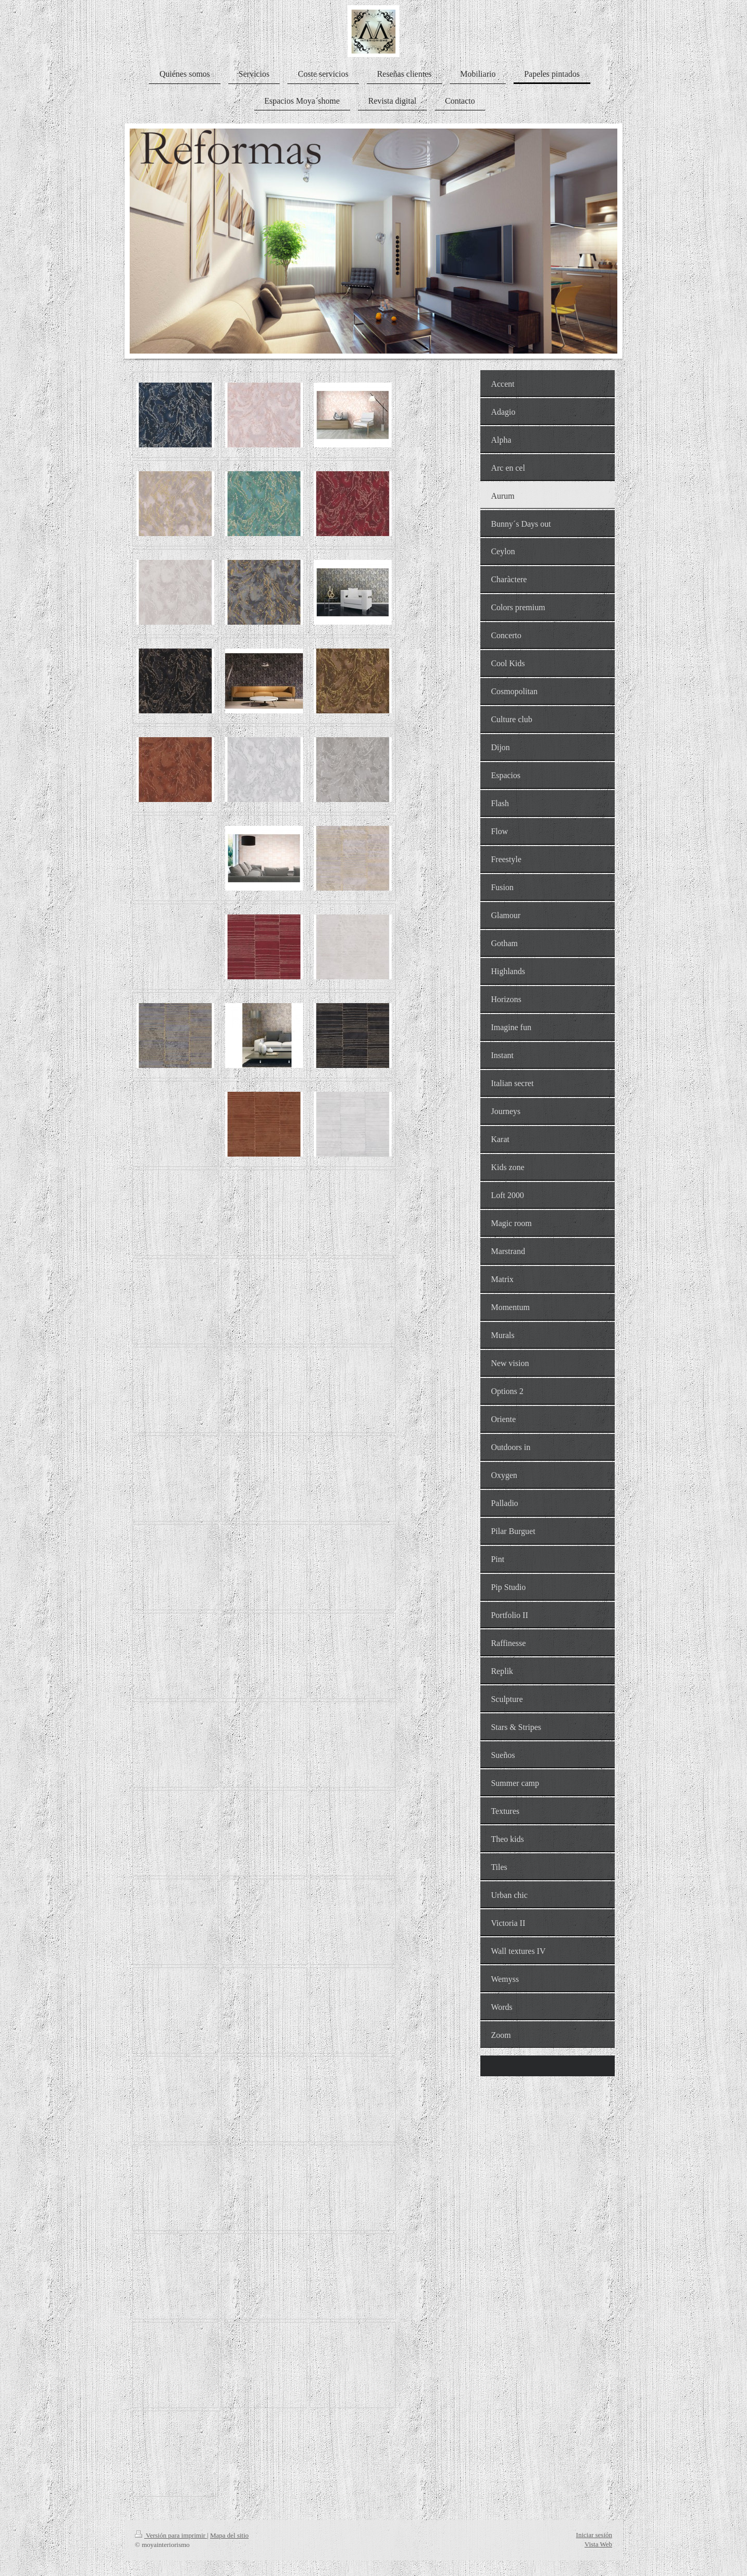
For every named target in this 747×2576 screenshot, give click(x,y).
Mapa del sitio (229, 2535)
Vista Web (598, 2544)
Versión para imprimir (171, 2535)
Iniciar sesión (594, 2535)
